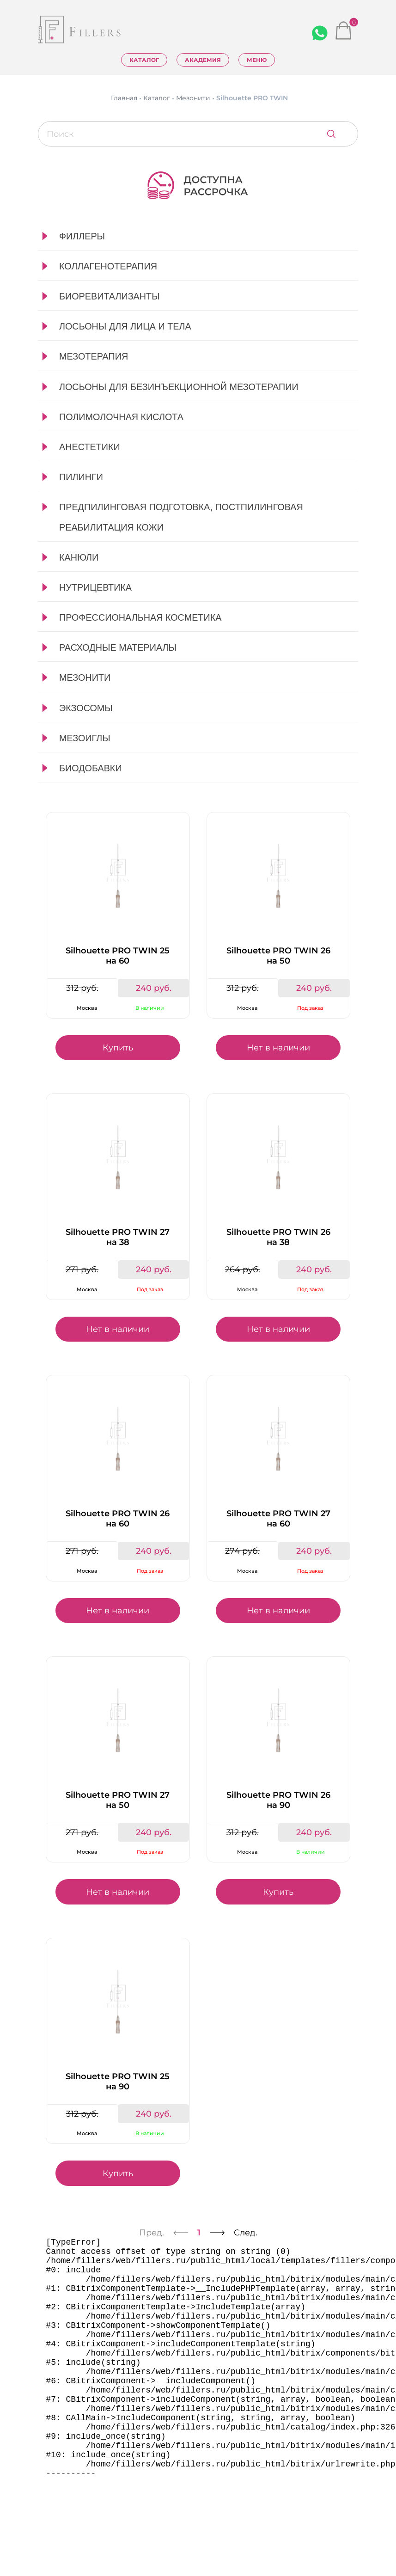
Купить (118, 1048)
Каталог (144, 59)
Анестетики (89, 447)
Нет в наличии (278, 1048)
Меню (257, 59)
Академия (203, 59)
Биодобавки (90, 768)
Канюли (78, 557)
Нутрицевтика (95, 587)
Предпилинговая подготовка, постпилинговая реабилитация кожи (181, 517)
